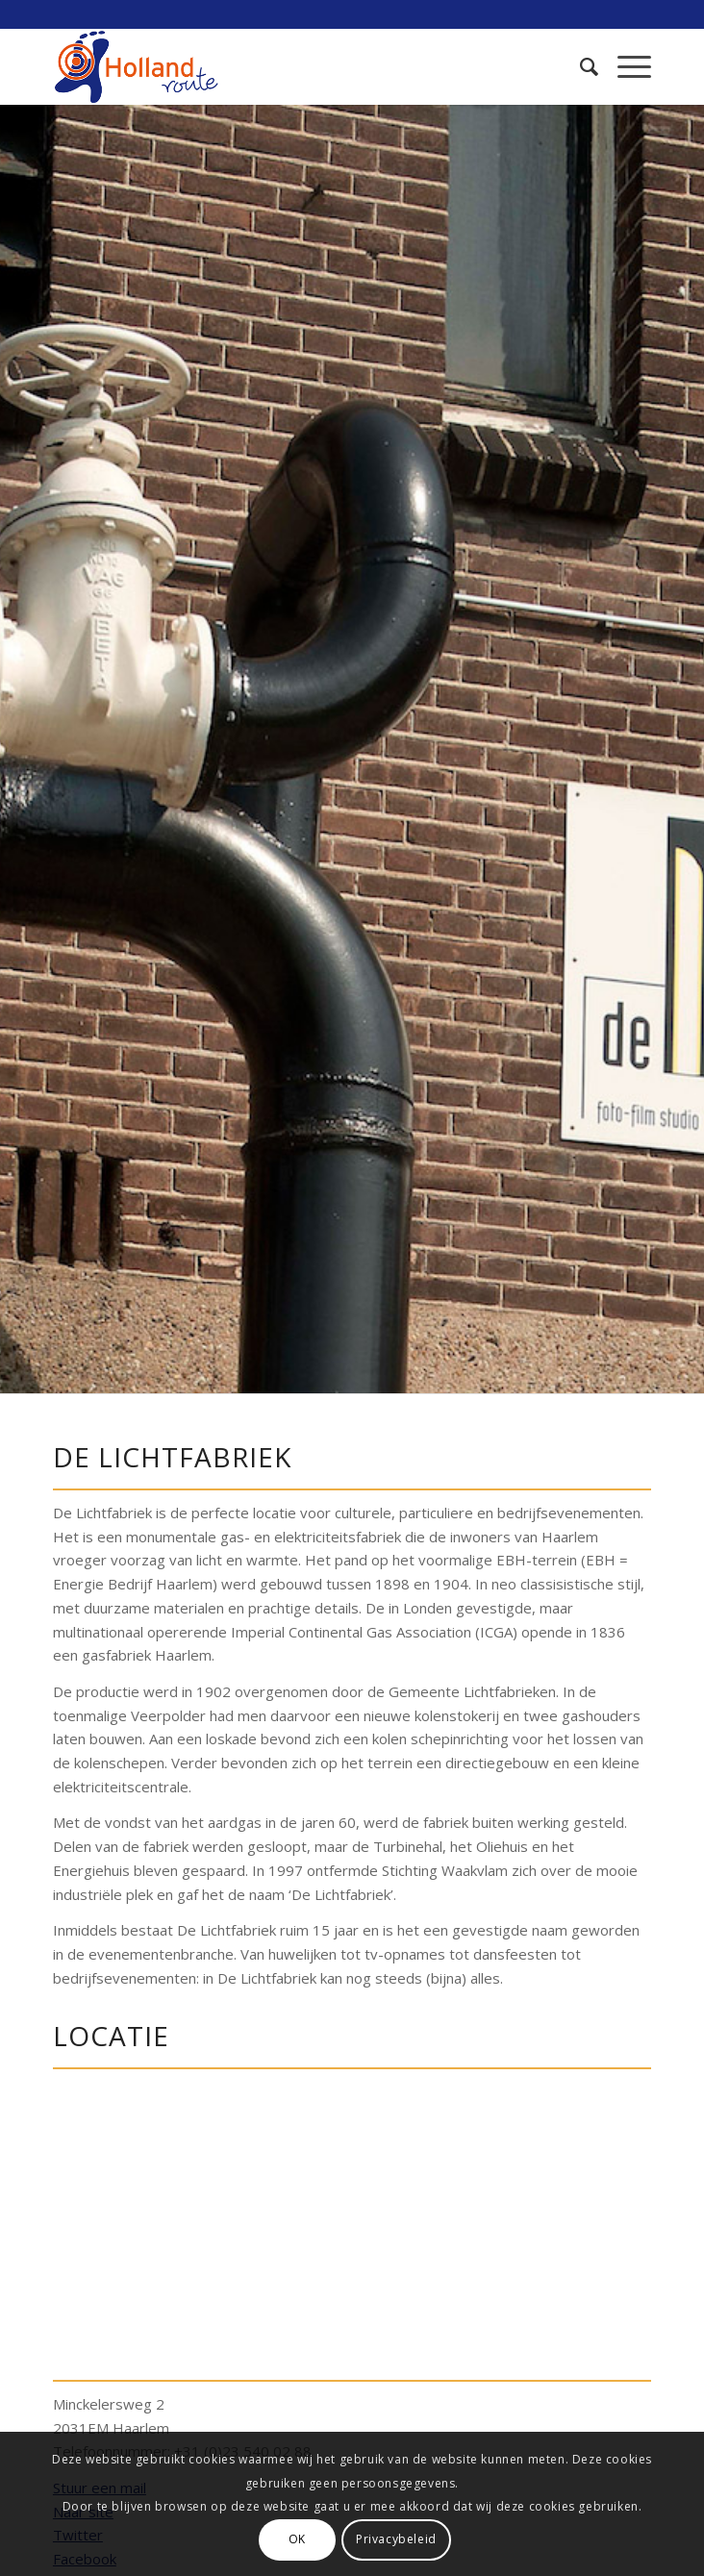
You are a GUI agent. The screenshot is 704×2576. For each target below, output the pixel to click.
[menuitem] (579, 66)
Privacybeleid (396, 2539)
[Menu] (624, 66)
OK (297, 2539)
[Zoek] (579, 66)
